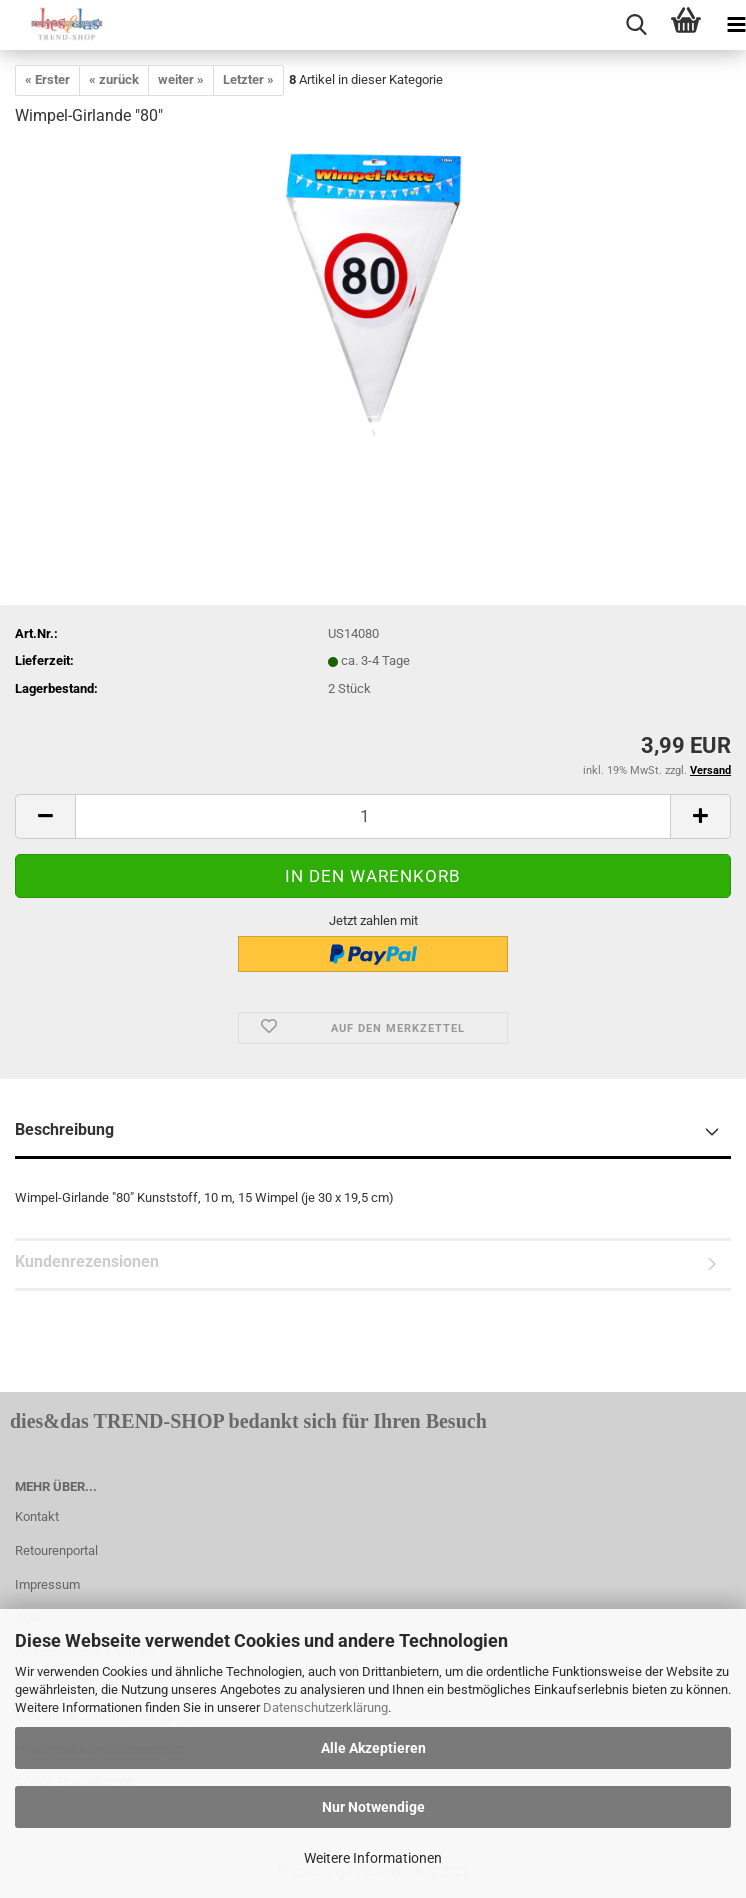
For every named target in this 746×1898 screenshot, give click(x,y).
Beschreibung (64, 1129)
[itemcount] (373, 816)
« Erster (47, 79)
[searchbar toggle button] (636, 25)
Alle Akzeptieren (373, 1748)
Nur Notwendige (373, 1807)
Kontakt (37, 1516)
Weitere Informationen (373, 1858)
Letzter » (248, 79)
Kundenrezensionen (87, 1261)
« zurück (114, 79)
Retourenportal (56, 1550)
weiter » (181, 79)
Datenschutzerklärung (325, 1707)
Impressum (47, 1584)
